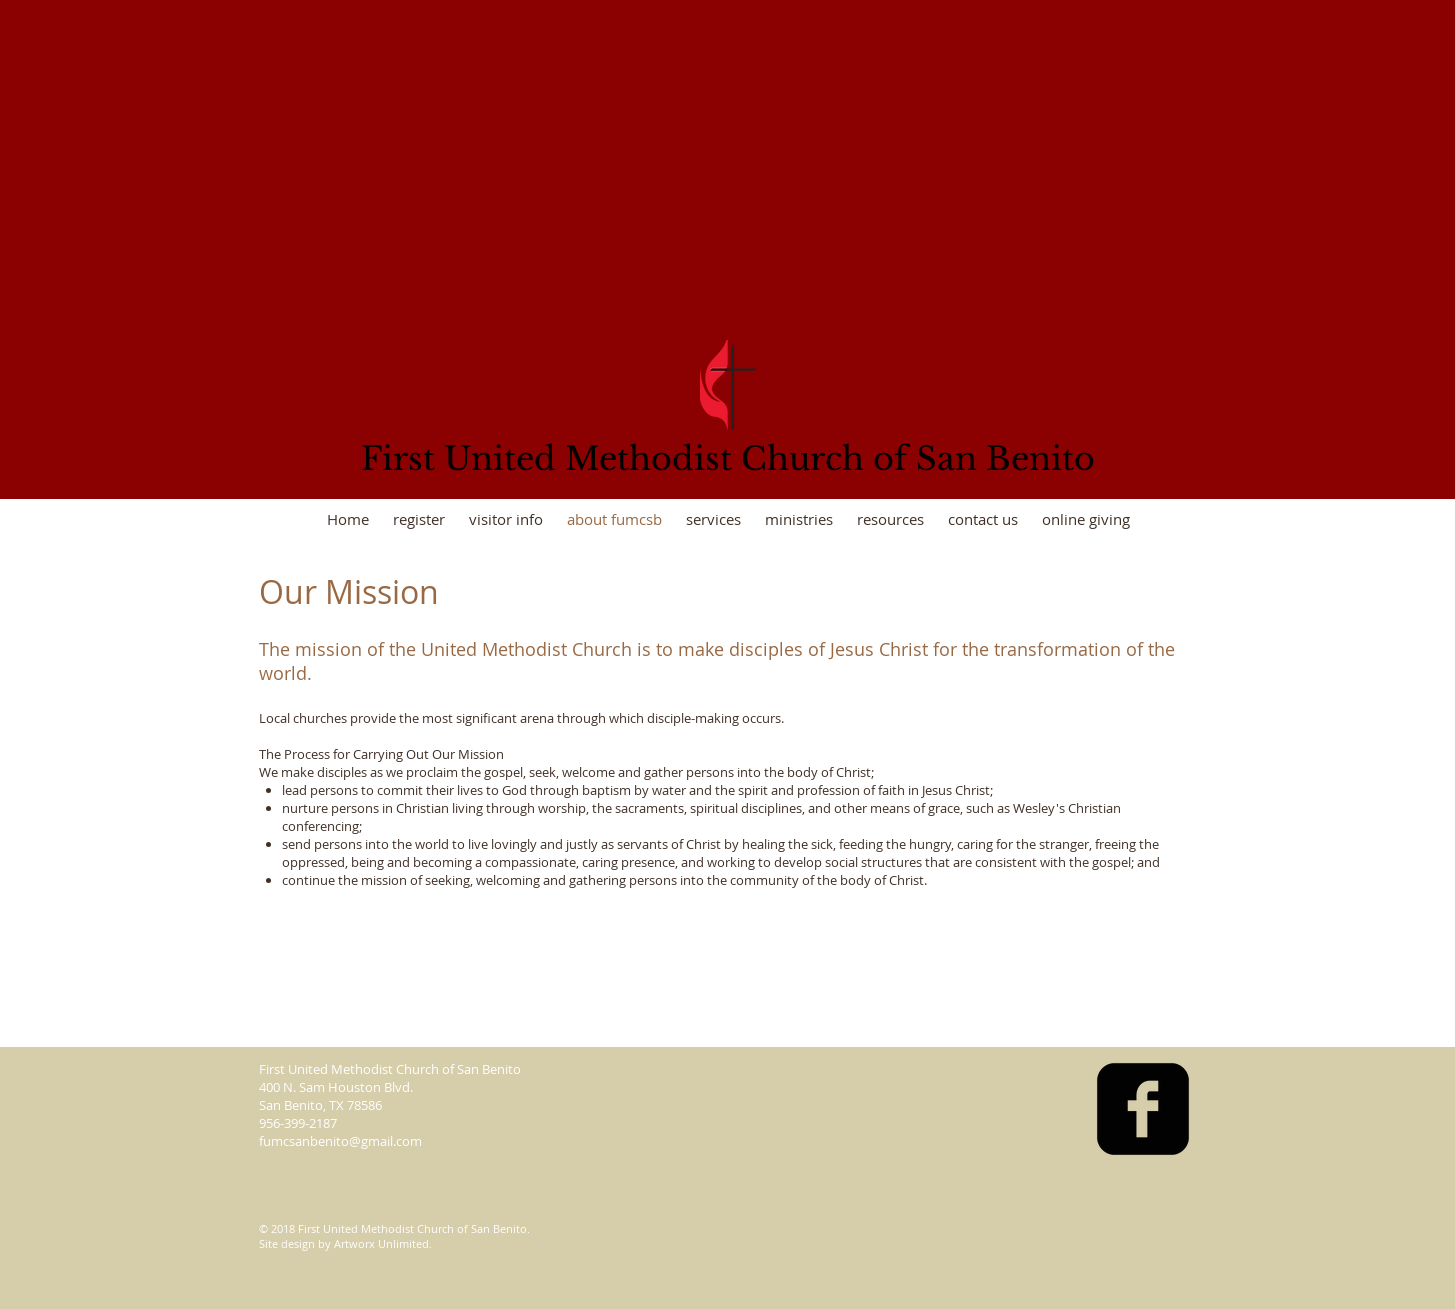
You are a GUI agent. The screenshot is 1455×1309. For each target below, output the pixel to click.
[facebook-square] (1143, 1109)
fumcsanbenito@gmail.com (340, 1141)
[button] (799, 519)
